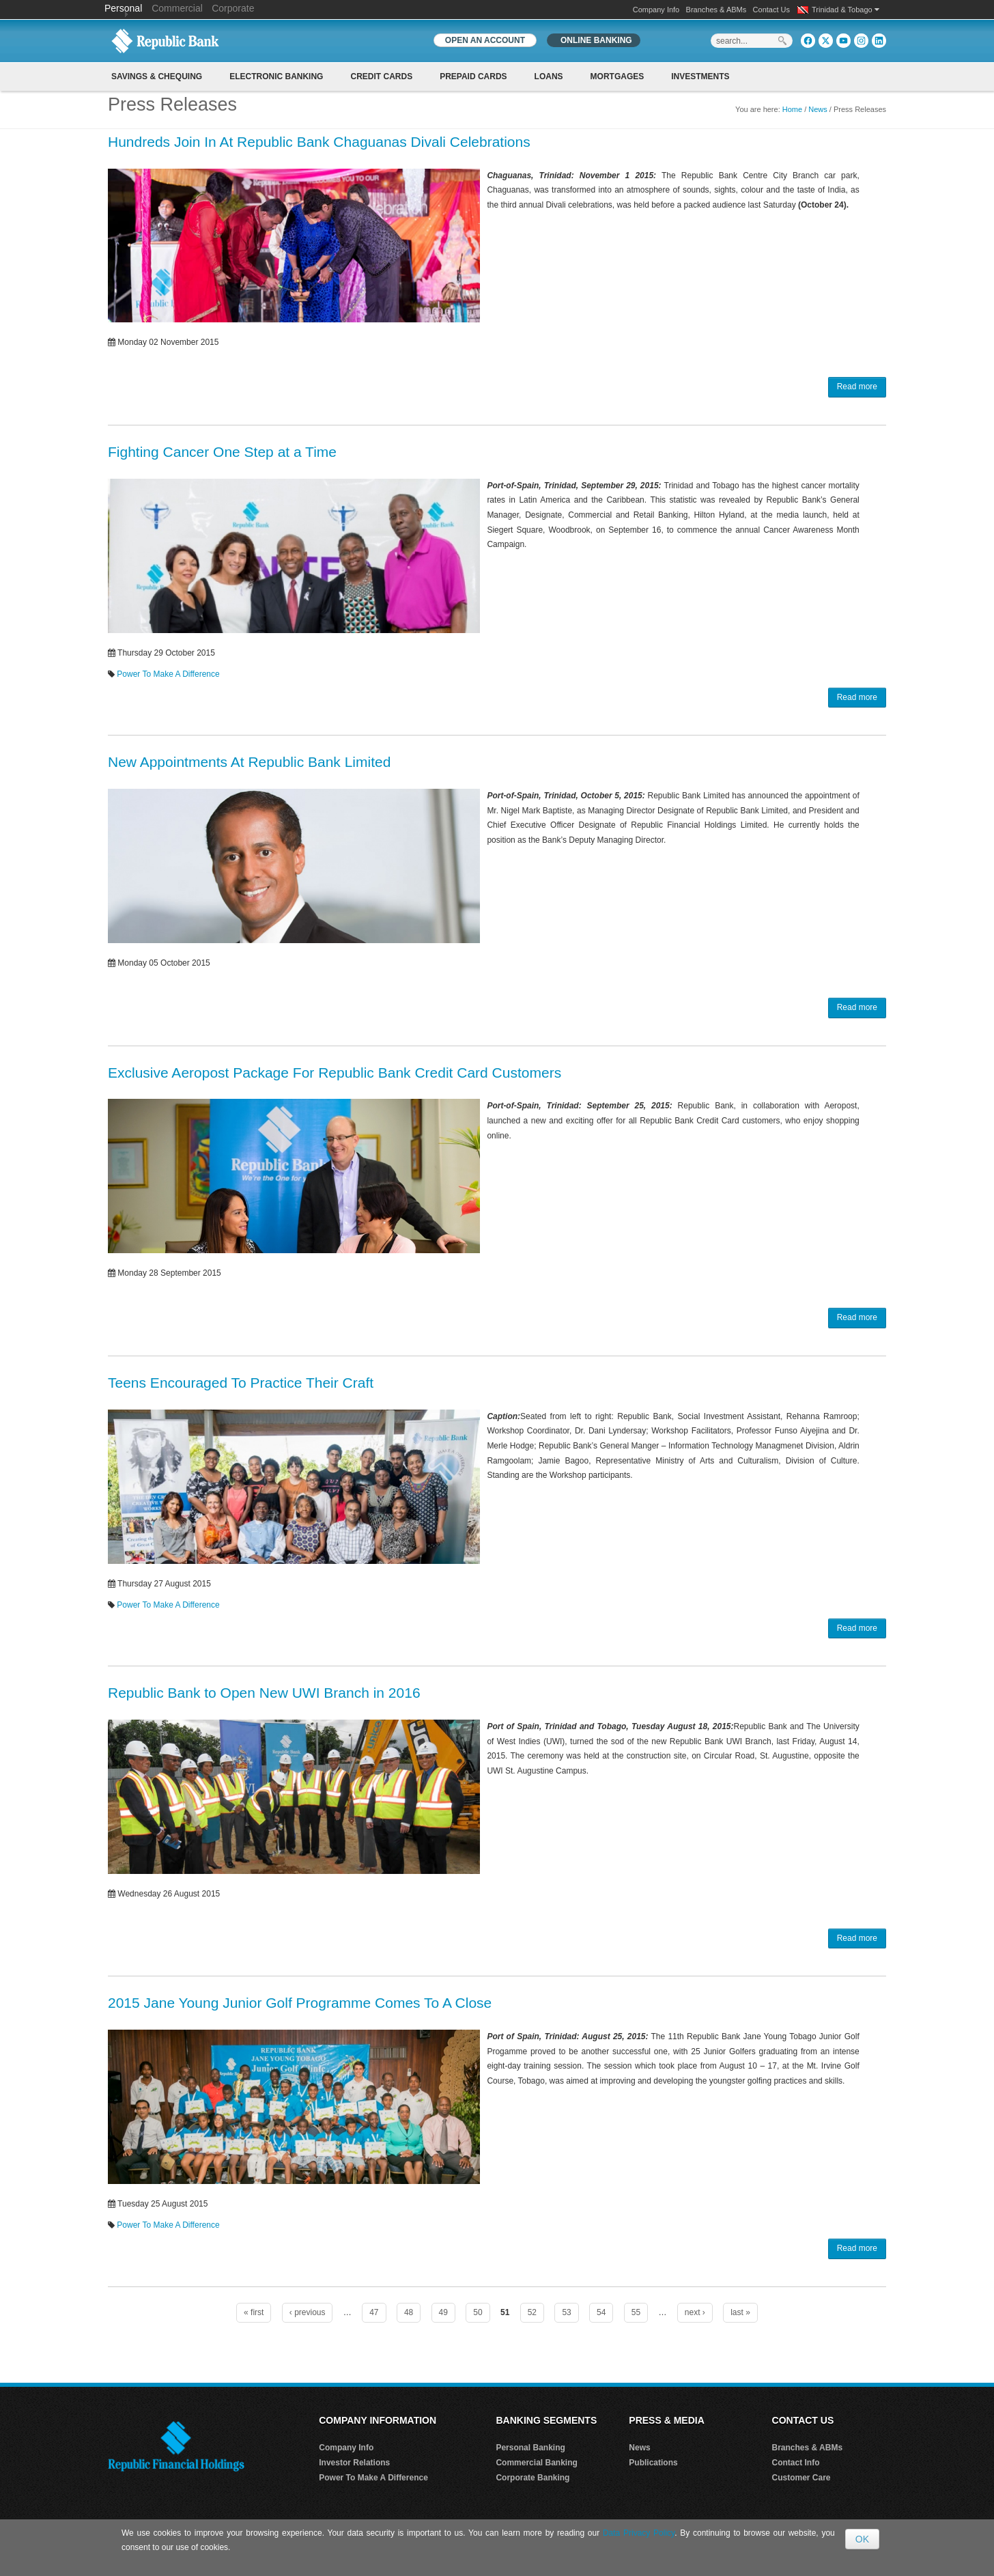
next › (695, 2312)
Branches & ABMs (716, 9)
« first (254, 2312)
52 (532, 2312)
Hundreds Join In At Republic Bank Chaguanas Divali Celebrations (319, 142)
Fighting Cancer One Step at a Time (222, 452)
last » (740, 2312)
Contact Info (796, 2462)
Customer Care (801, 2477)
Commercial (177, 8)
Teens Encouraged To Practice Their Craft (240, 1382)
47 (373, 2312)
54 (601, 2312)
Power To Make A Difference (168, 674)
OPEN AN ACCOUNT (485, 40)
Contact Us (771, 9)
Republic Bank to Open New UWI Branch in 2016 (264, 1692)
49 (443, 2312)
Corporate (233, 8)
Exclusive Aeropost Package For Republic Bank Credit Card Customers (334, 1072)
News (817, 109)
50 (477, 2312)
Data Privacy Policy (638, 2533)
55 (635, 2312)
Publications (653, 2462)
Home (792, 109)
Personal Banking (530, 2447)
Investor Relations (354, 2462)
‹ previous (307, 2312)
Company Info (656, 9)
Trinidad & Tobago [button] (845, 9)
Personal (124, 8)
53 (566, 2312)
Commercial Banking (536, 2462)
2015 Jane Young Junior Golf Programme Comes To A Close (300, 2003)
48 (408, 2312)
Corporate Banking (532, 2477)
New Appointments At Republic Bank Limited (249, 762)
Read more (857, 386)
